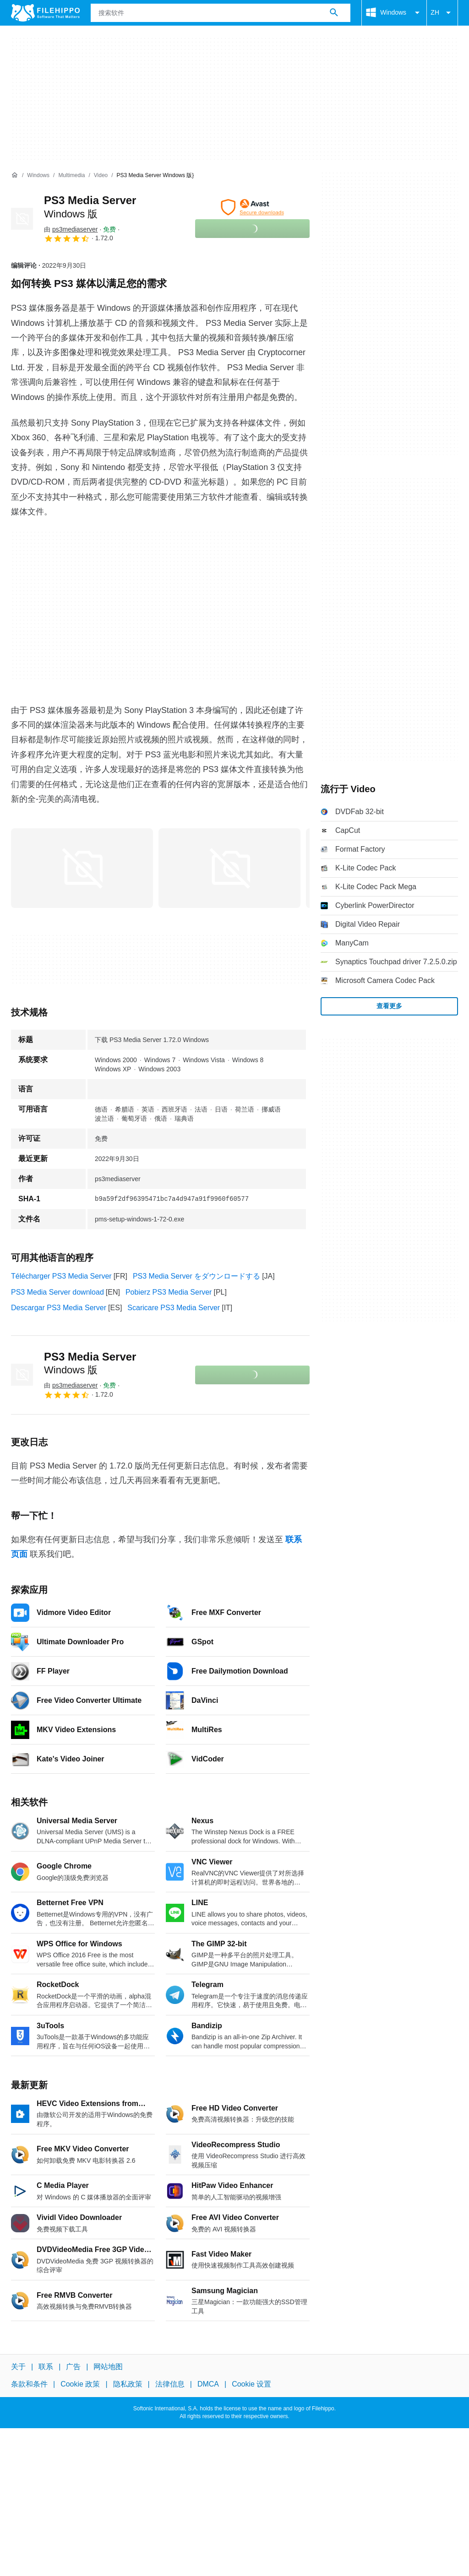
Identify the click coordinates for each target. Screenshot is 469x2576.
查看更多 (389, 1006)
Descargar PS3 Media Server (58, 1308)
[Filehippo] (45, 13)
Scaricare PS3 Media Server (173, 1308)
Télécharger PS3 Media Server (61, 1276)
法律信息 (170, 2384)
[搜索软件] (334, 13)
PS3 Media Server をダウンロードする (196, 1276)
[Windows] (38, 175)
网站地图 (108, 2367)
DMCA (208, 2384)
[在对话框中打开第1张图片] (229, 868)
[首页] (14, 175)
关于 (18, 2367)
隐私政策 (127, 2384)
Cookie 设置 (251, 2384)
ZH (442, 12)
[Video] (101, 175)
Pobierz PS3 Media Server (168, 1292)
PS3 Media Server (90, 1363)
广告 (73, 2367)
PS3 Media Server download (57, 1292)
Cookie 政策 (80, 2384)
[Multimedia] (71, 175)
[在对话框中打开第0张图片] (82, 868)
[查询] (220, 13)
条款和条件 (29, 2384)
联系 (45, 2367)
